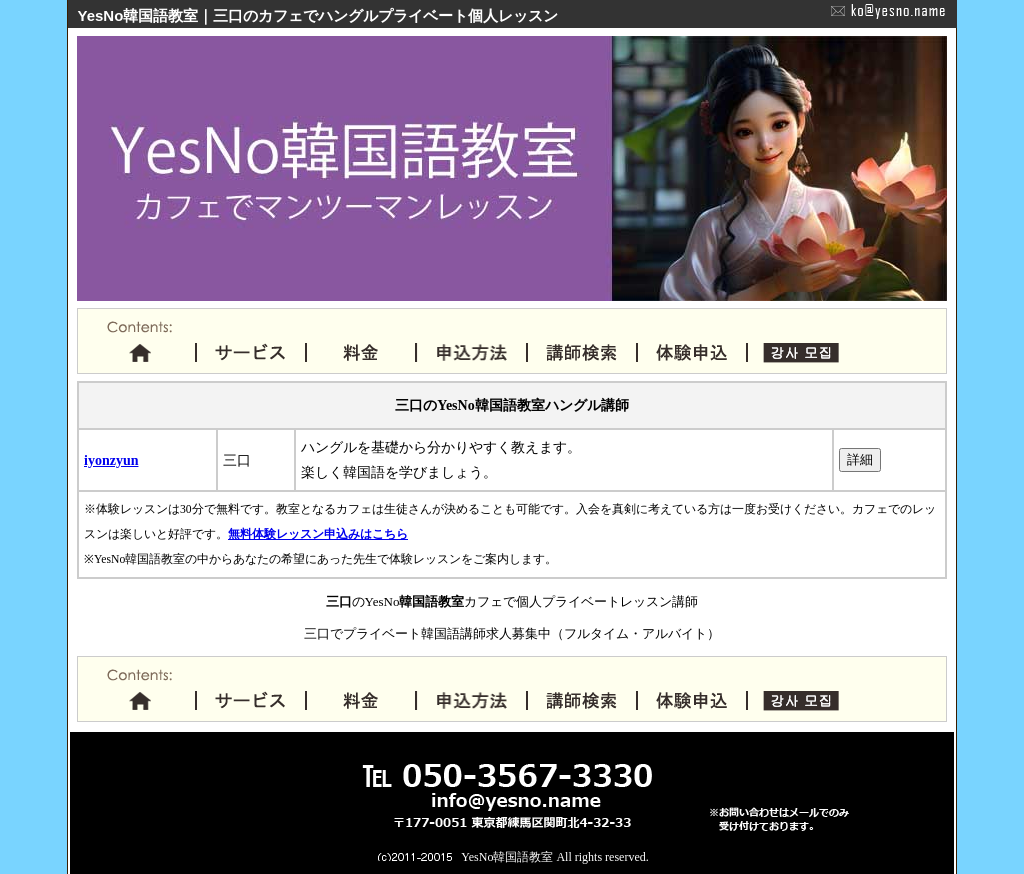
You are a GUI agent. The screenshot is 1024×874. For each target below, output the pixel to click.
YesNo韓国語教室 (507, 857)
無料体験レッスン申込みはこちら (318, 534)
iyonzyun (111, 460)
